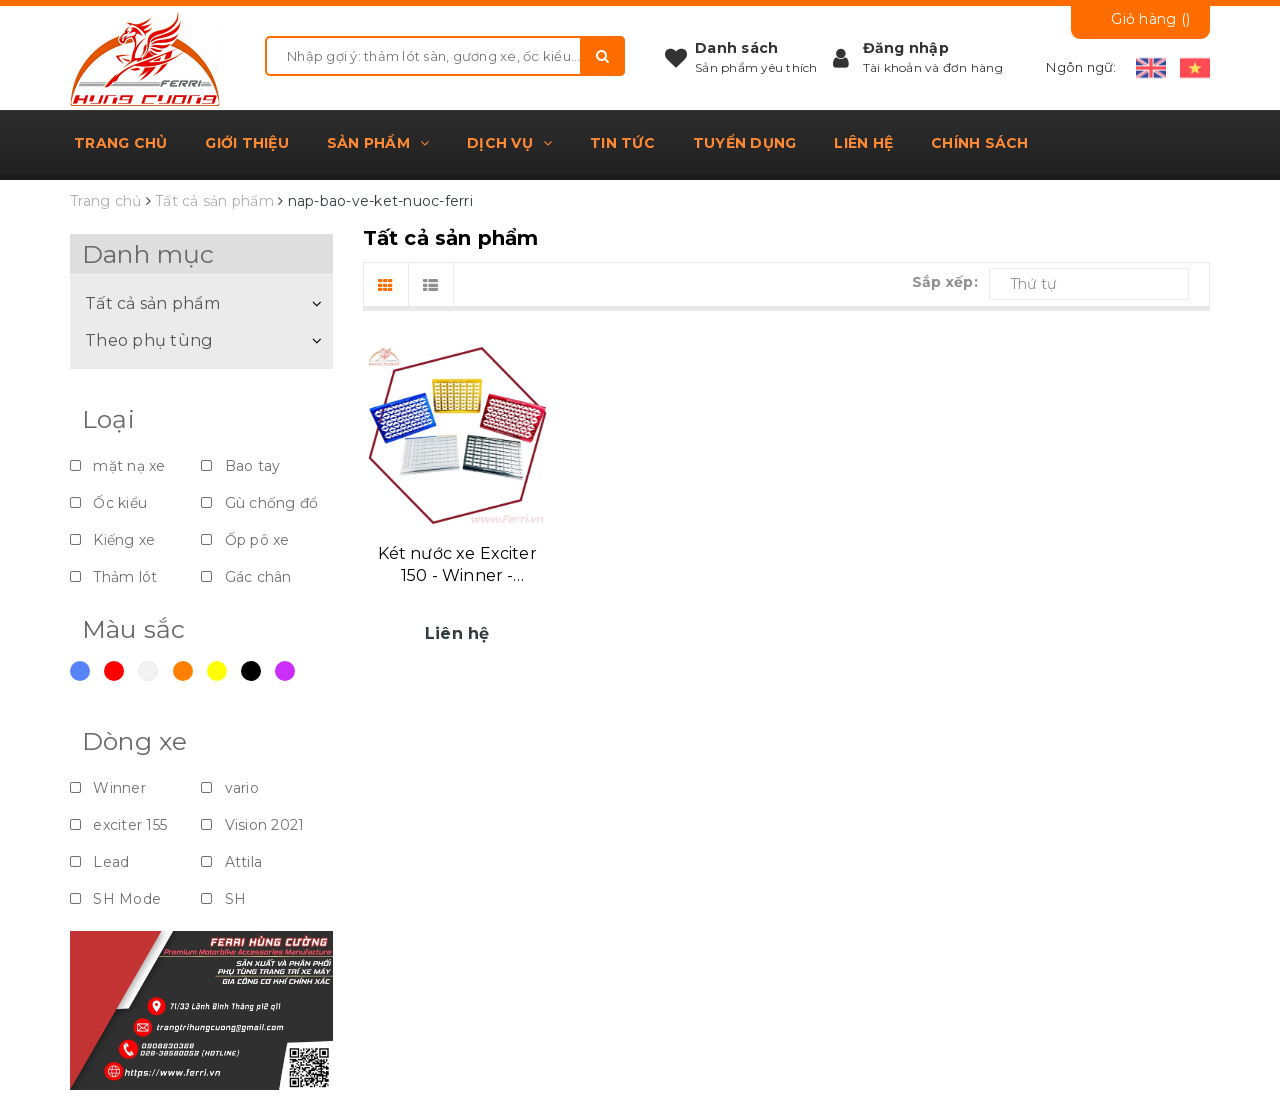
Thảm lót (113, 577)
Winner (108, 788)
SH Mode (115, 899)
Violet (285, 671)
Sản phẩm (378, 143)
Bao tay (240, 466)
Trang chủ (120, 143)
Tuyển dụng (745, 143)
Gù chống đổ (259, 503)
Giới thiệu (247, 143)
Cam (183, 671)
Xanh (80, 671)
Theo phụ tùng (149, 340)
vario (230, 788)
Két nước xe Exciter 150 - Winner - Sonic (457, 566)
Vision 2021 (252, 825)
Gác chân (246, 577)
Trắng (148, 671)
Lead (99, 862)
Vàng (217, 671)
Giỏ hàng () (1150, 19)
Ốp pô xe (245, 540)
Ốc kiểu (108, 503)
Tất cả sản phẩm (153, 303)
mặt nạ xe (118, 466)
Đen (251, 671)
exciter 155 (118, 825)
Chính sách (980, 143)
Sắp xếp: (945, 282)
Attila (231, 862)
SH (223, 899)
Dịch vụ (509, 143)
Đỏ (114, 671)
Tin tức (622, 143)
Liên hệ (863, 143)
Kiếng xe (112, 540)
